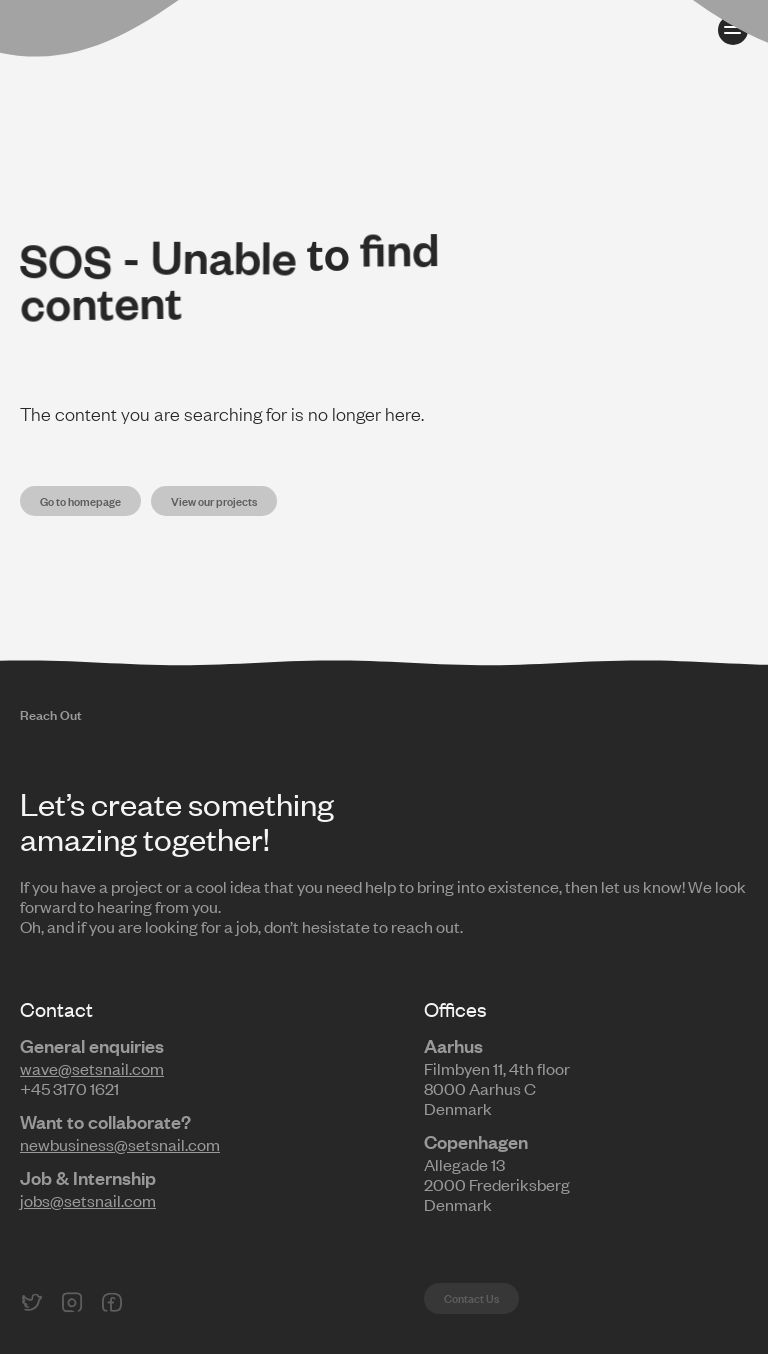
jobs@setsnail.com (88, 1200)
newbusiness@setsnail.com (120, 1144)
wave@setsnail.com (92, 1068)
